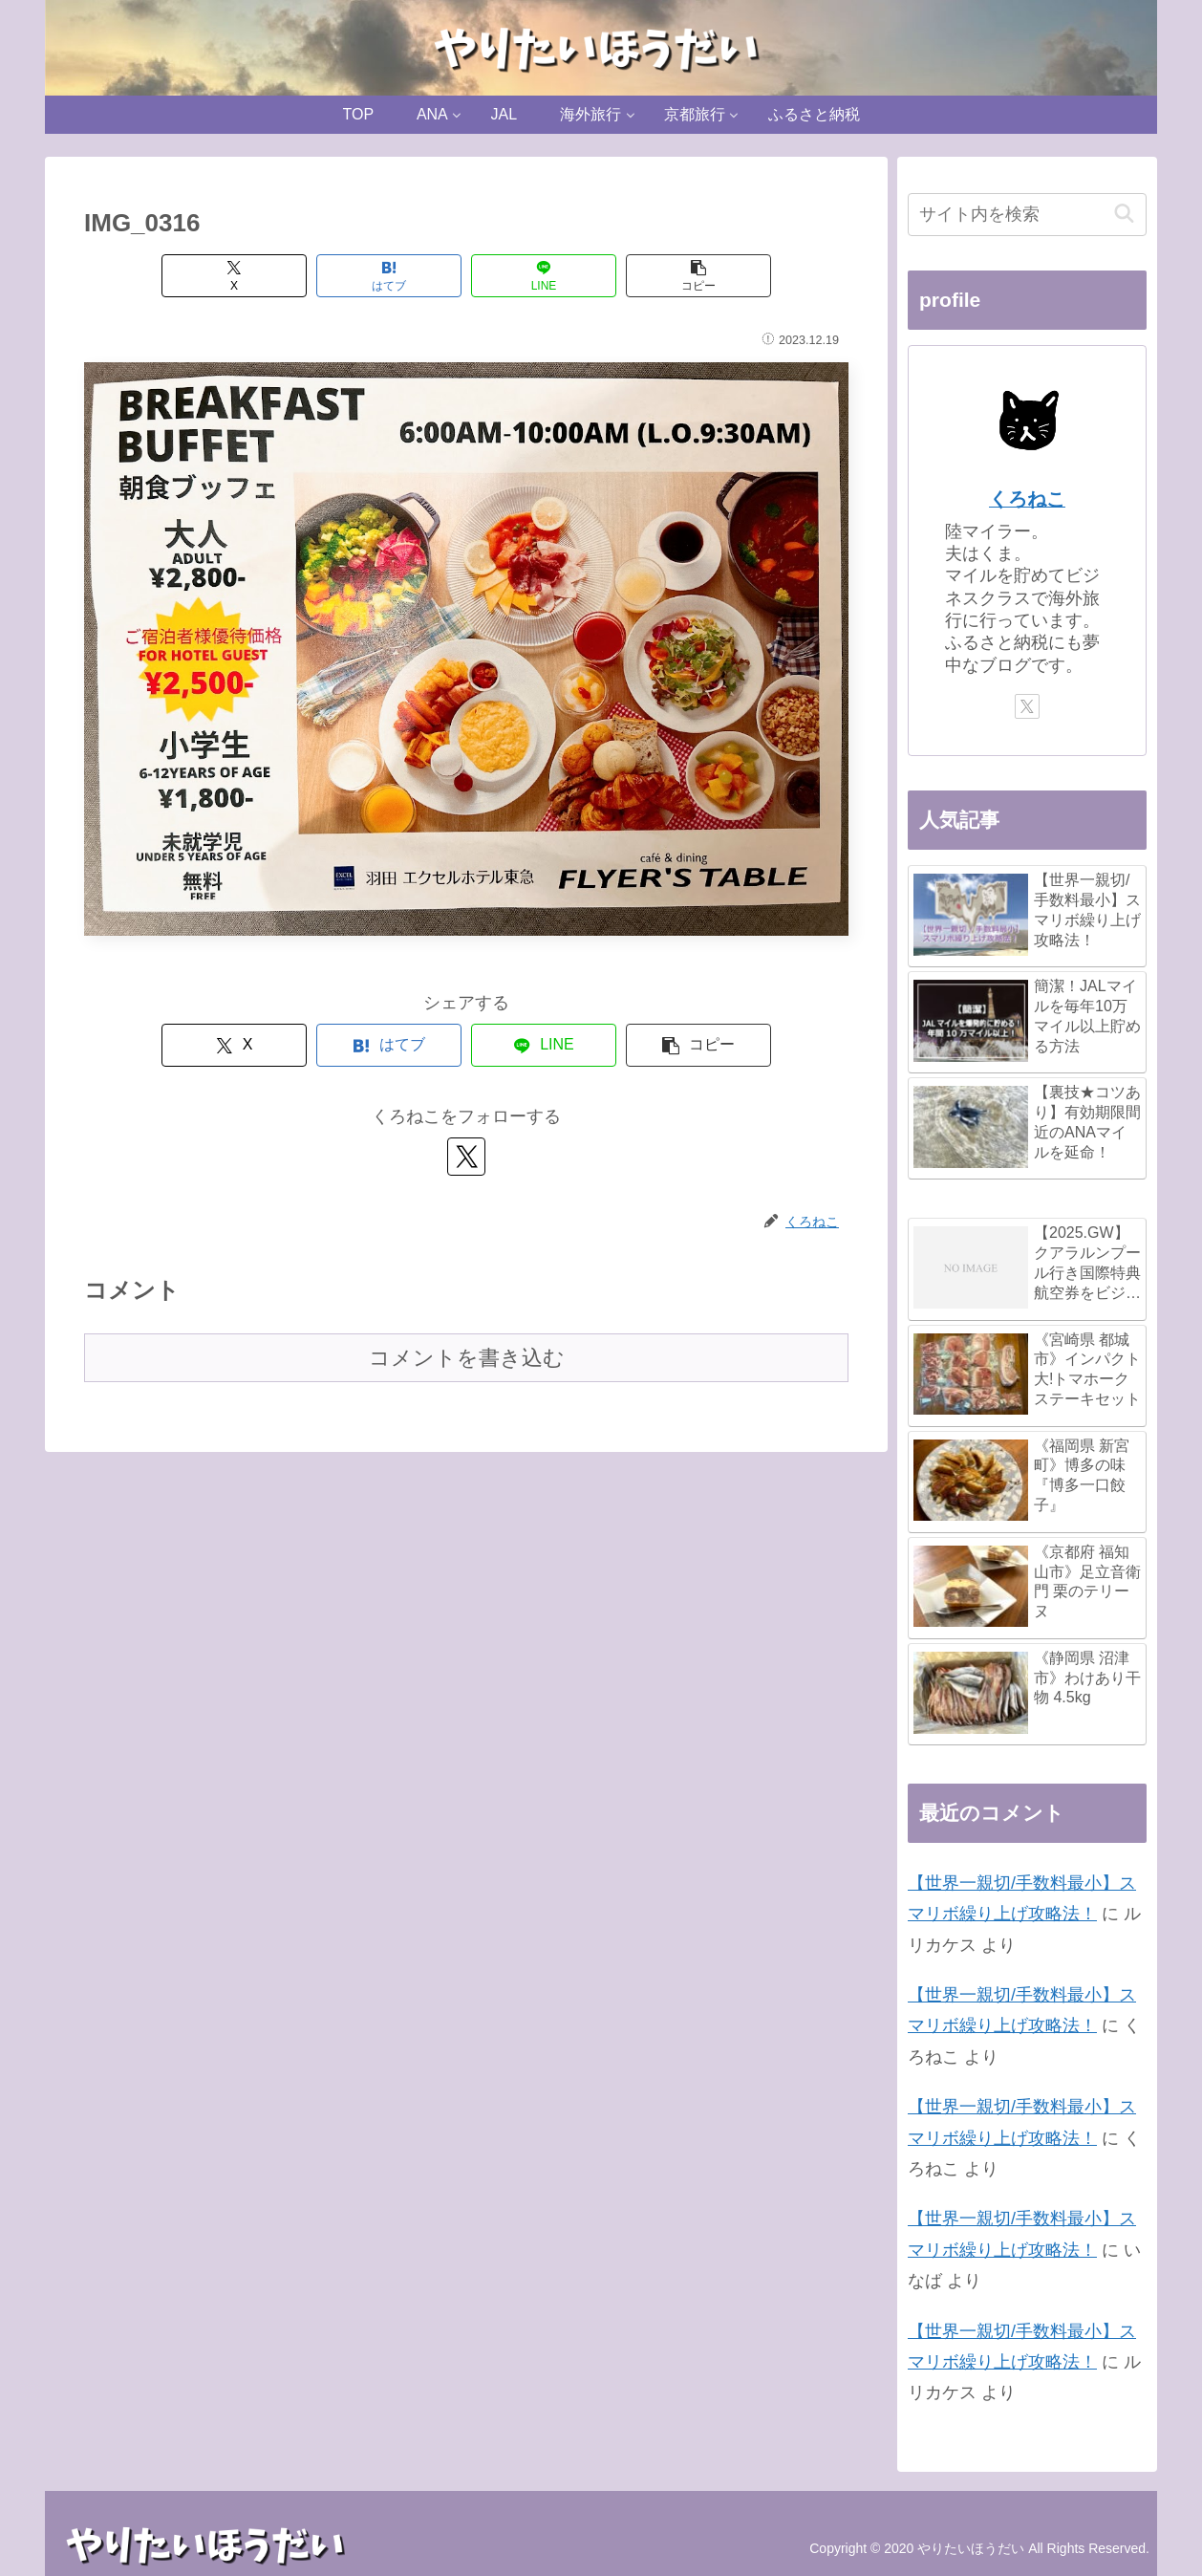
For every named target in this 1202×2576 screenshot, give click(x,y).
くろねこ (1027, 498)
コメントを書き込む (467, 1358)
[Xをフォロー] (466, 1156)
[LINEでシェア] (543, 275)
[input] (1027, 214)
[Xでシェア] (234, 275)
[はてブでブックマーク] (388, 275)
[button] (698, 275)
